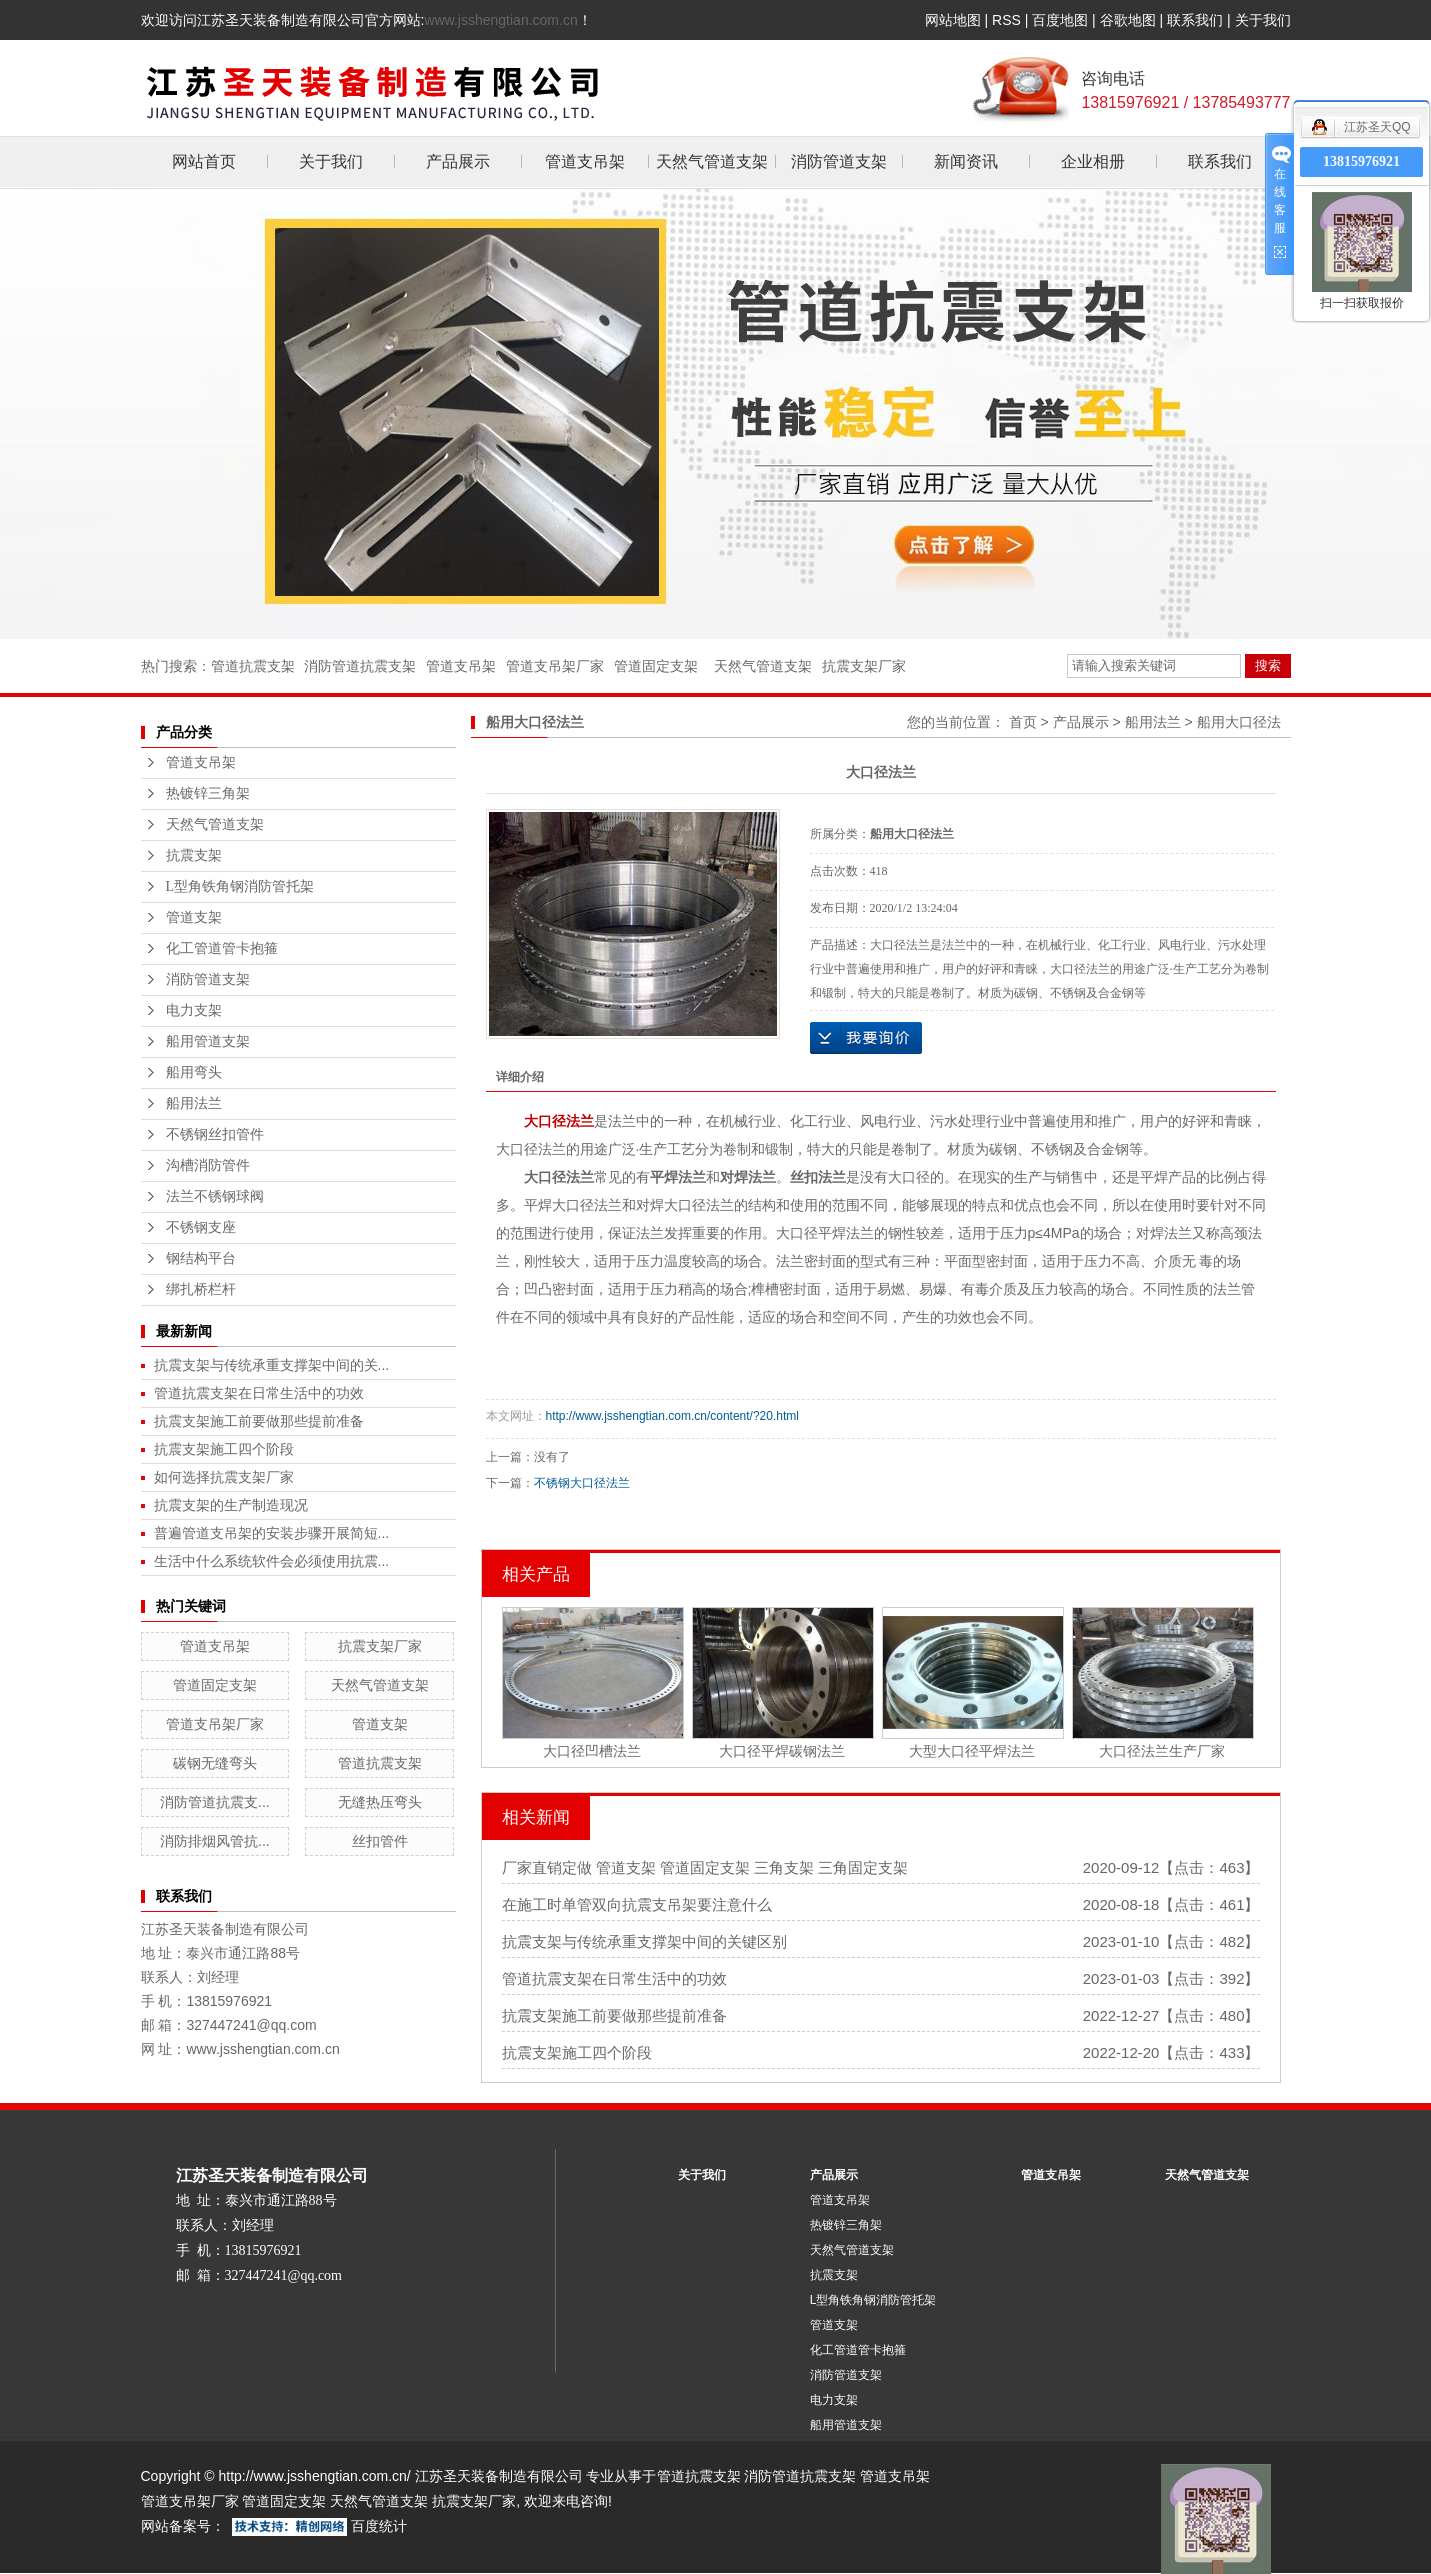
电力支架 (194, 1010)
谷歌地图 (1128, 20)
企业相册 (1093, 161)
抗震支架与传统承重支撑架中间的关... (272, 1365)
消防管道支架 (839, 161)
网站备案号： (183, 2526)
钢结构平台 (201, 1258)
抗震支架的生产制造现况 (231, 1505)
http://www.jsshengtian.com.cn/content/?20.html (672, 1416)
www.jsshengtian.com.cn (500, 20)
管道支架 (194, 917)
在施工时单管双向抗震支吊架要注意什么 (637, 1904)
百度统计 (379, 2526)
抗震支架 (194, 855)
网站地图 (953, 20)
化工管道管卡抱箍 (222, 948)
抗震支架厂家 (864, 666)
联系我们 (1195, 20)
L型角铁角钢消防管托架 (240, 886)
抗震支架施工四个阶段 (224, 1449)
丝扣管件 (380, 1841)
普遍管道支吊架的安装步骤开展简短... (272, 1533)
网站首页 (204, 161)
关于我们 (1263, 20)
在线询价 (866, 1038)
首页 (1023, 722)
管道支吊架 (585, 161)
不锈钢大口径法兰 (582, 1483)
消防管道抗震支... (215, 1802)
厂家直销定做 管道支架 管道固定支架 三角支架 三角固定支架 (705, 1867)
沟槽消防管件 (208, 1165)
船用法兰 (194, 1103)
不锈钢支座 (201, 1227)
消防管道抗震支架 (360, 666)
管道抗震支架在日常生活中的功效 (259, 1393)
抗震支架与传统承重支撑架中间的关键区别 (644, 1941)
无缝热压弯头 (380, 1802)
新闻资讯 (966, 161)
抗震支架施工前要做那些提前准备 (259, 1421)
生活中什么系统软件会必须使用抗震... (272, 1561)
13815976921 (1361, 161)
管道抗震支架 (253, 666)
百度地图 (1060, 20)
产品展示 (458, 161)
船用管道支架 (208, 1041)
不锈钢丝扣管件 (215, 1134)
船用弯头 (194, 1072)
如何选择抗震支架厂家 (224, 1477)
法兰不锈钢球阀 (215, 1196)
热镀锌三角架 (208, 793)
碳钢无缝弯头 (215, 1763)
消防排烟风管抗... (215, 1841)
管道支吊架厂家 (555, 666)
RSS (1006, 20)
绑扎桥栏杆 (201, 1289)
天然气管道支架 (712, 161)
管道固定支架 (656, 666)
